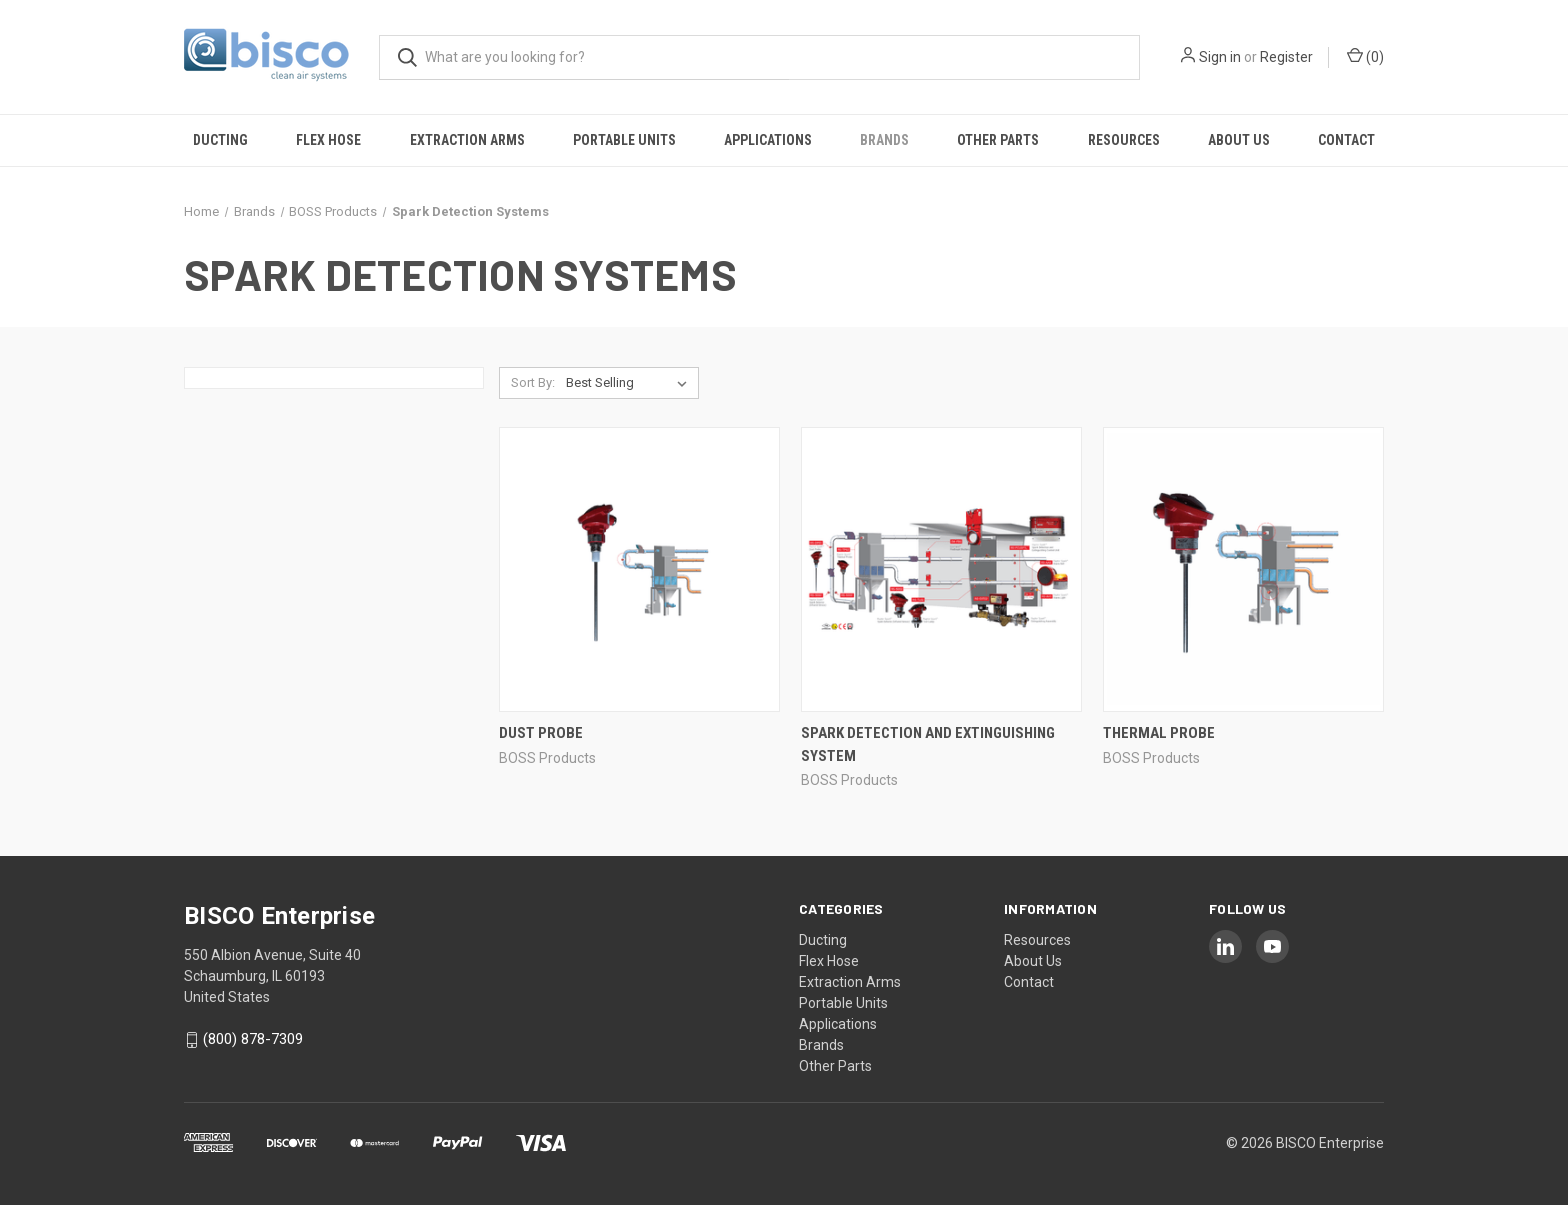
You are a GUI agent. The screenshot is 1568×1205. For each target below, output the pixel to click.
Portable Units (624, 140)
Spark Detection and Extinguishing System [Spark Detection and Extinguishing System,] (928, 744)
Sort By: (533, 382)
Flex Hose (328, 140)
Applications (768, 140)
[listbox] (630, 383)
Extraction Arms (467, 140)
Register (1286, 57)
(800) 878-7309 (253, 1040)
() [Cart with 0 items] (1365, 56)
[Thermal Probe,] (1243, 569)
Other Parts (998, 140)
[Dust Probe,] (639, 569)
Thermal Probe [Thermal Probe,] (1159, 733)
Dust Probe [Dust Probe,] (541, 733)
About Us (1239, 140)
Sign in (1220, 57)
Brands (884, 140)
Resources (1124, 140)
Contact (1346, 140)
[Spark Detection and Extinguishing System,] (941, 569)
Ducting (220, 140)
